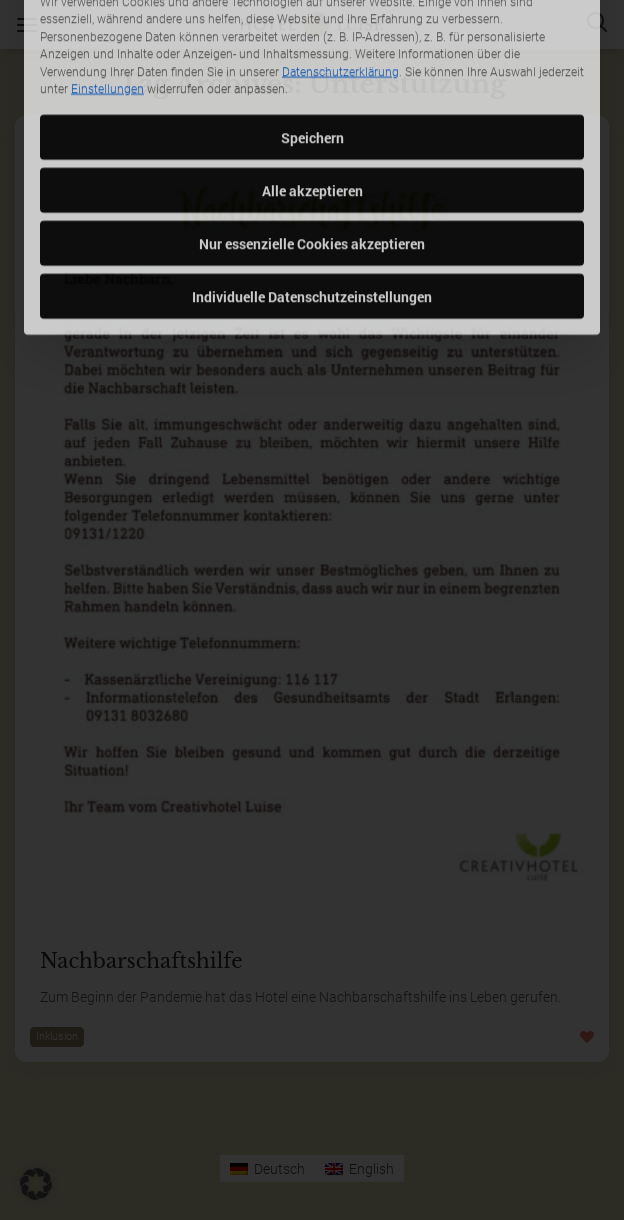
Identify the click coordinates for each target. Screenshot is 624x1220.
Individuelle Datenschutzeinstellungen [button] (312, 209)
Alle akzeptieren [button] (312, 103)
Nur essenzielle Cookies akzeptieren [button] (312, 156)
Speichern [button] (312, 50)
